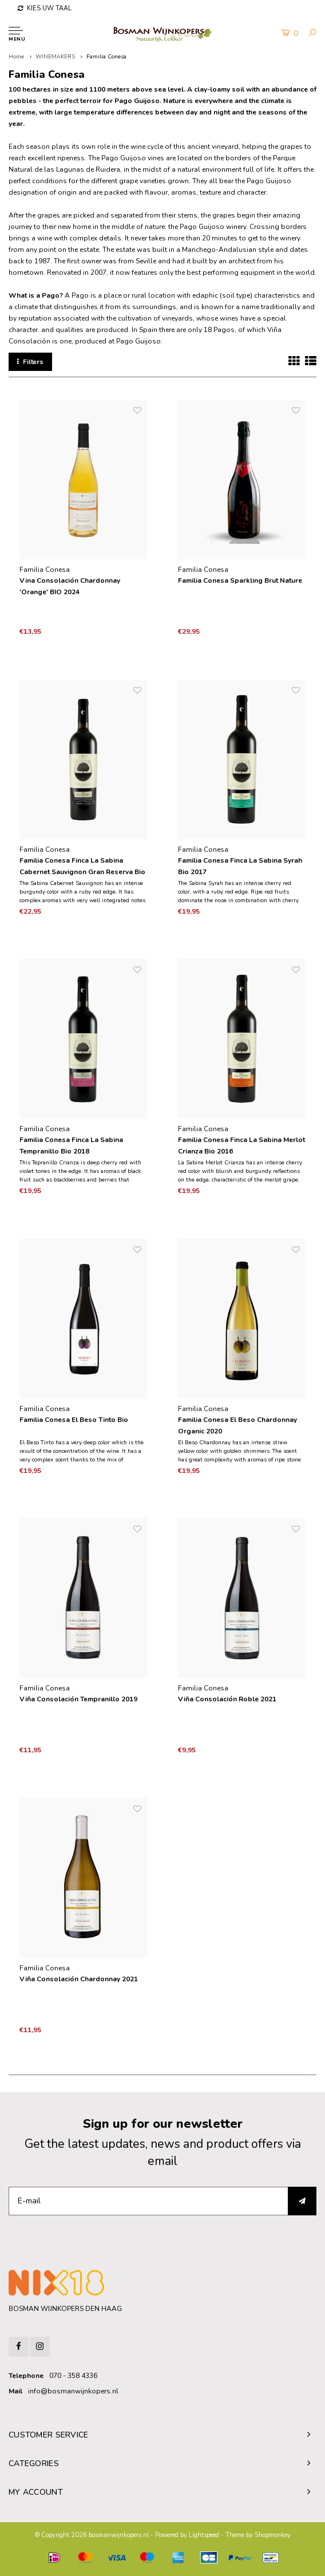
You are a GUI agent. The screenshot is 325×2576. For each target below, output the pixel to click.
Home (16, 57)
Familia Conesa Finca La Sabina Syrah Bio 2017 (240, 866)
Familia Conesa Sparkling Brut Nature (240, 580)
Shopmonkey (273, 2535)
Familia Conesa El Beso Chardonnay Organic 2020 (237, 1425)
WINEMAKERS (55, 57)
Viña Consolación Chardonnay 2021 (78, 1979)
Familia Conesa (106, 57)
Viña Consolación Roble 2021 (227, 1699)
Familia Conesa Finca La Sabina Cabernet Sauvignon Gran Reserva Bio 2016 (82, 867)
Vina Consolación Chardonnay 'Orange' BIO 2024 (69, 586)
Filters (30, 361)
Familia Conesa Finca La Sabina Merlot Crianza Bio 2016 (241, 1145)
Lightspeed (204, 2535)
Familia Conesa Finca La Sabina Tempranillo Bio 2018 (71, 1145)
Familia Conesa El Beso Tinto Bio (73, 1419)
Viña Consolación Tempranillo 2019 (78, 1699)
